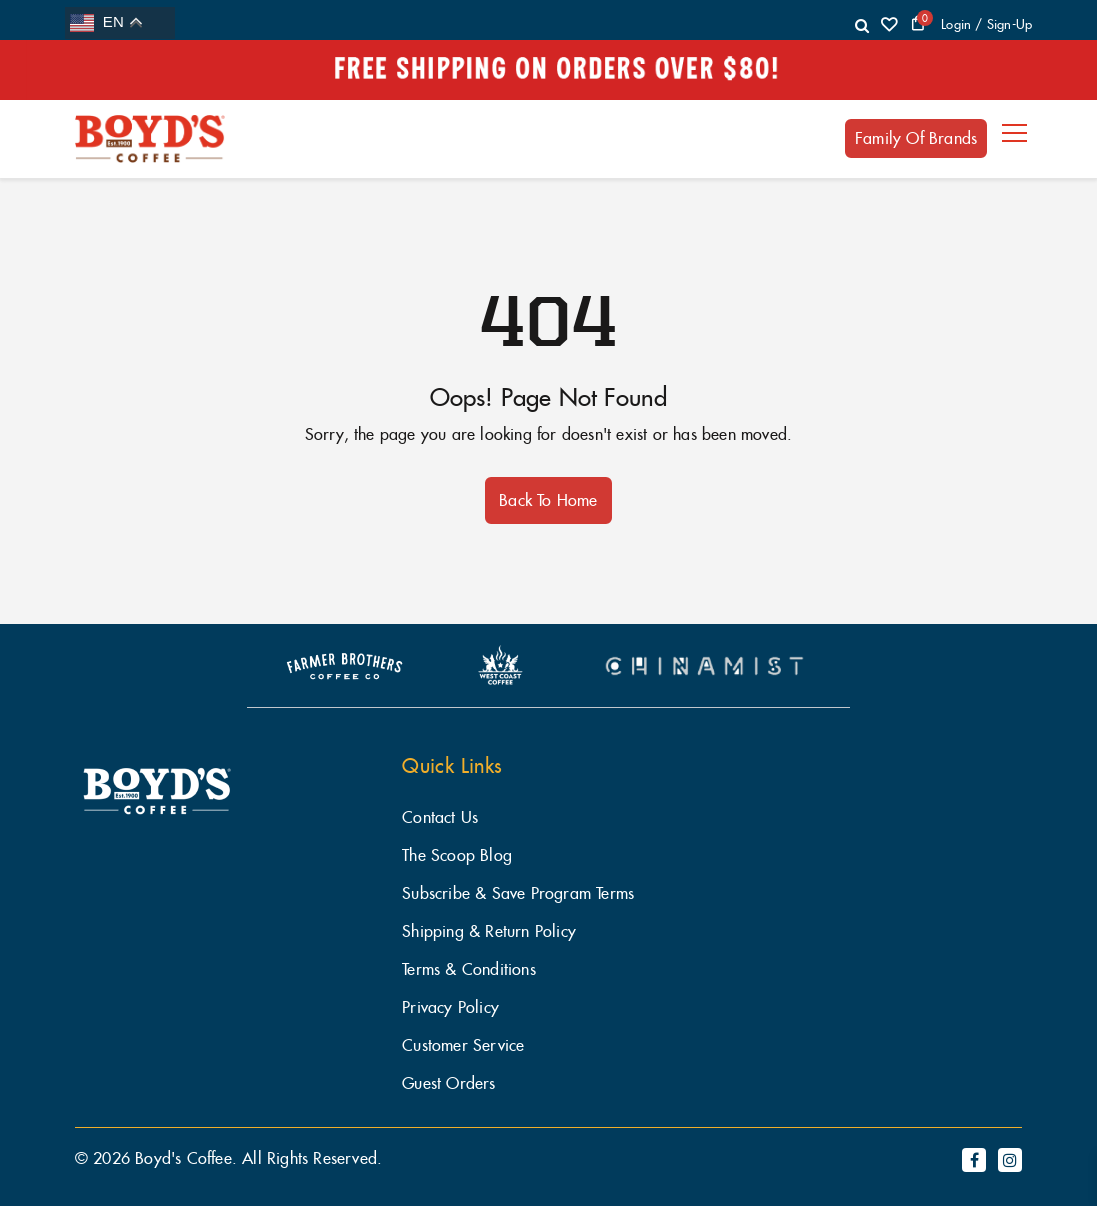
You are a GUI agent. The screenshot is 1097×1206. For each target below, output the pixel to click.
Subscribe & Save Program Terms (518, 893)
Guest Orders (448, 1083)
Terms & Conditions (469, 969)
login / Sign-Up (986, 24)
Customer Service (463, 1045)
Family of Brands (916, 138)
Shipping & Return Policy (489, 931)
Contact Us (440, 817)
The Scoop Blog (457, 855)
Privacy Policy (450, 1007)
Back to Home (548, 500)
